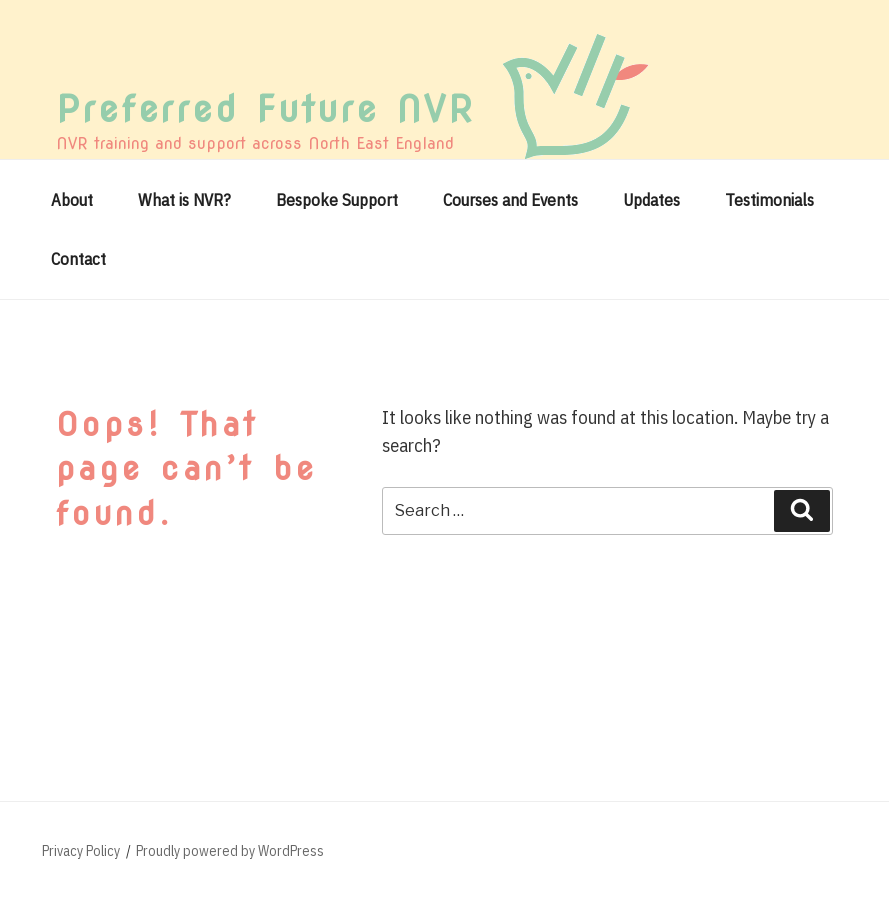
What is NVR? (184, 200)
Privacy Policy (81, 851)
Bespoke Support (337, 200)
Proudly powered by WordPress (230, 851)
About (72, 200)
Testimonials (769, 200)
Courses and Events (510, 200)
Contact (78, 259)
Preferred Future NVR (266, 109)
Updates (651, 200)
